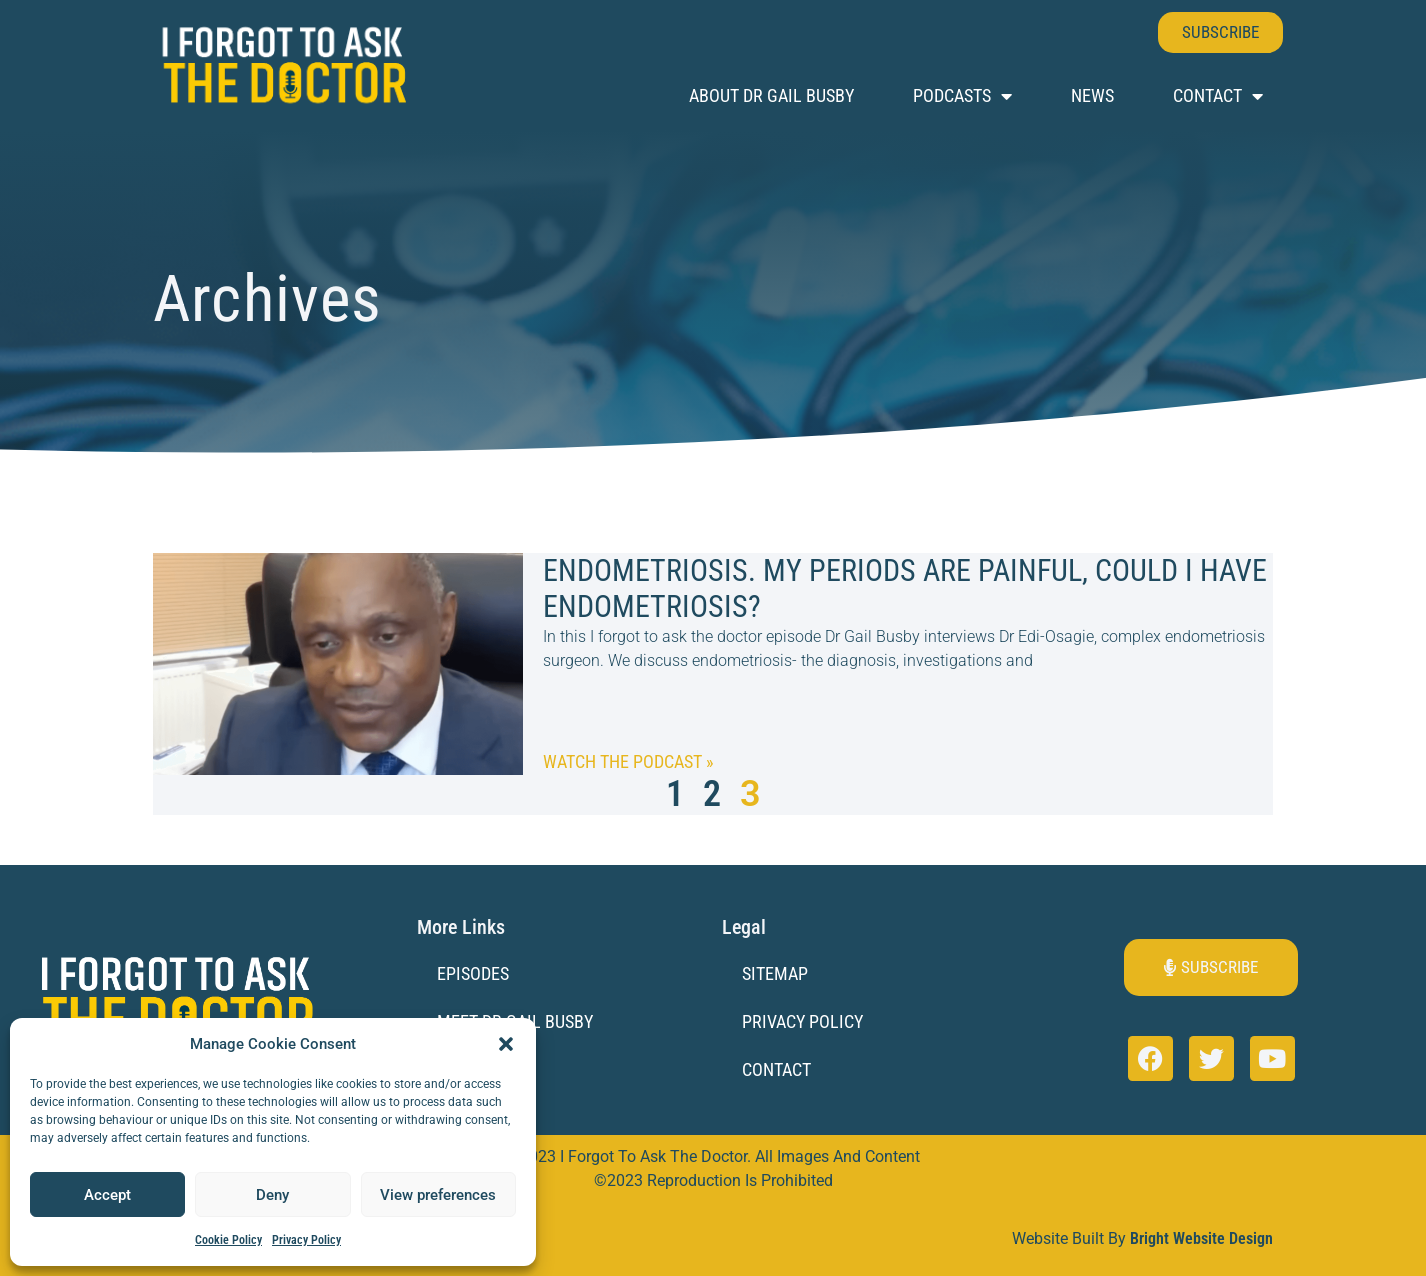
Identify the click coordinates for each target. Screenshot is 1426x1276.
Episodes (473, 973)
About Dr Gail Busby (771, 95)
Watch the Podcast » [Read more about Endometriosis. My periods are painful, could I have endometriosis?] (628, 761)
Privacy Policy (306, 1240)
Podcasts (962, 96)
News (1092, 95)
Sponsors (477, 1070)
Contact (1218, 96)
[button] (506, 1044)
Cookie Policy (228, 1240)
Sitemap (775, 973)
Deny (272, 1195)
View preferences (438, 1195)
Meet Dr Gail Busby (515, 1021)
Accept (107, 1195)
